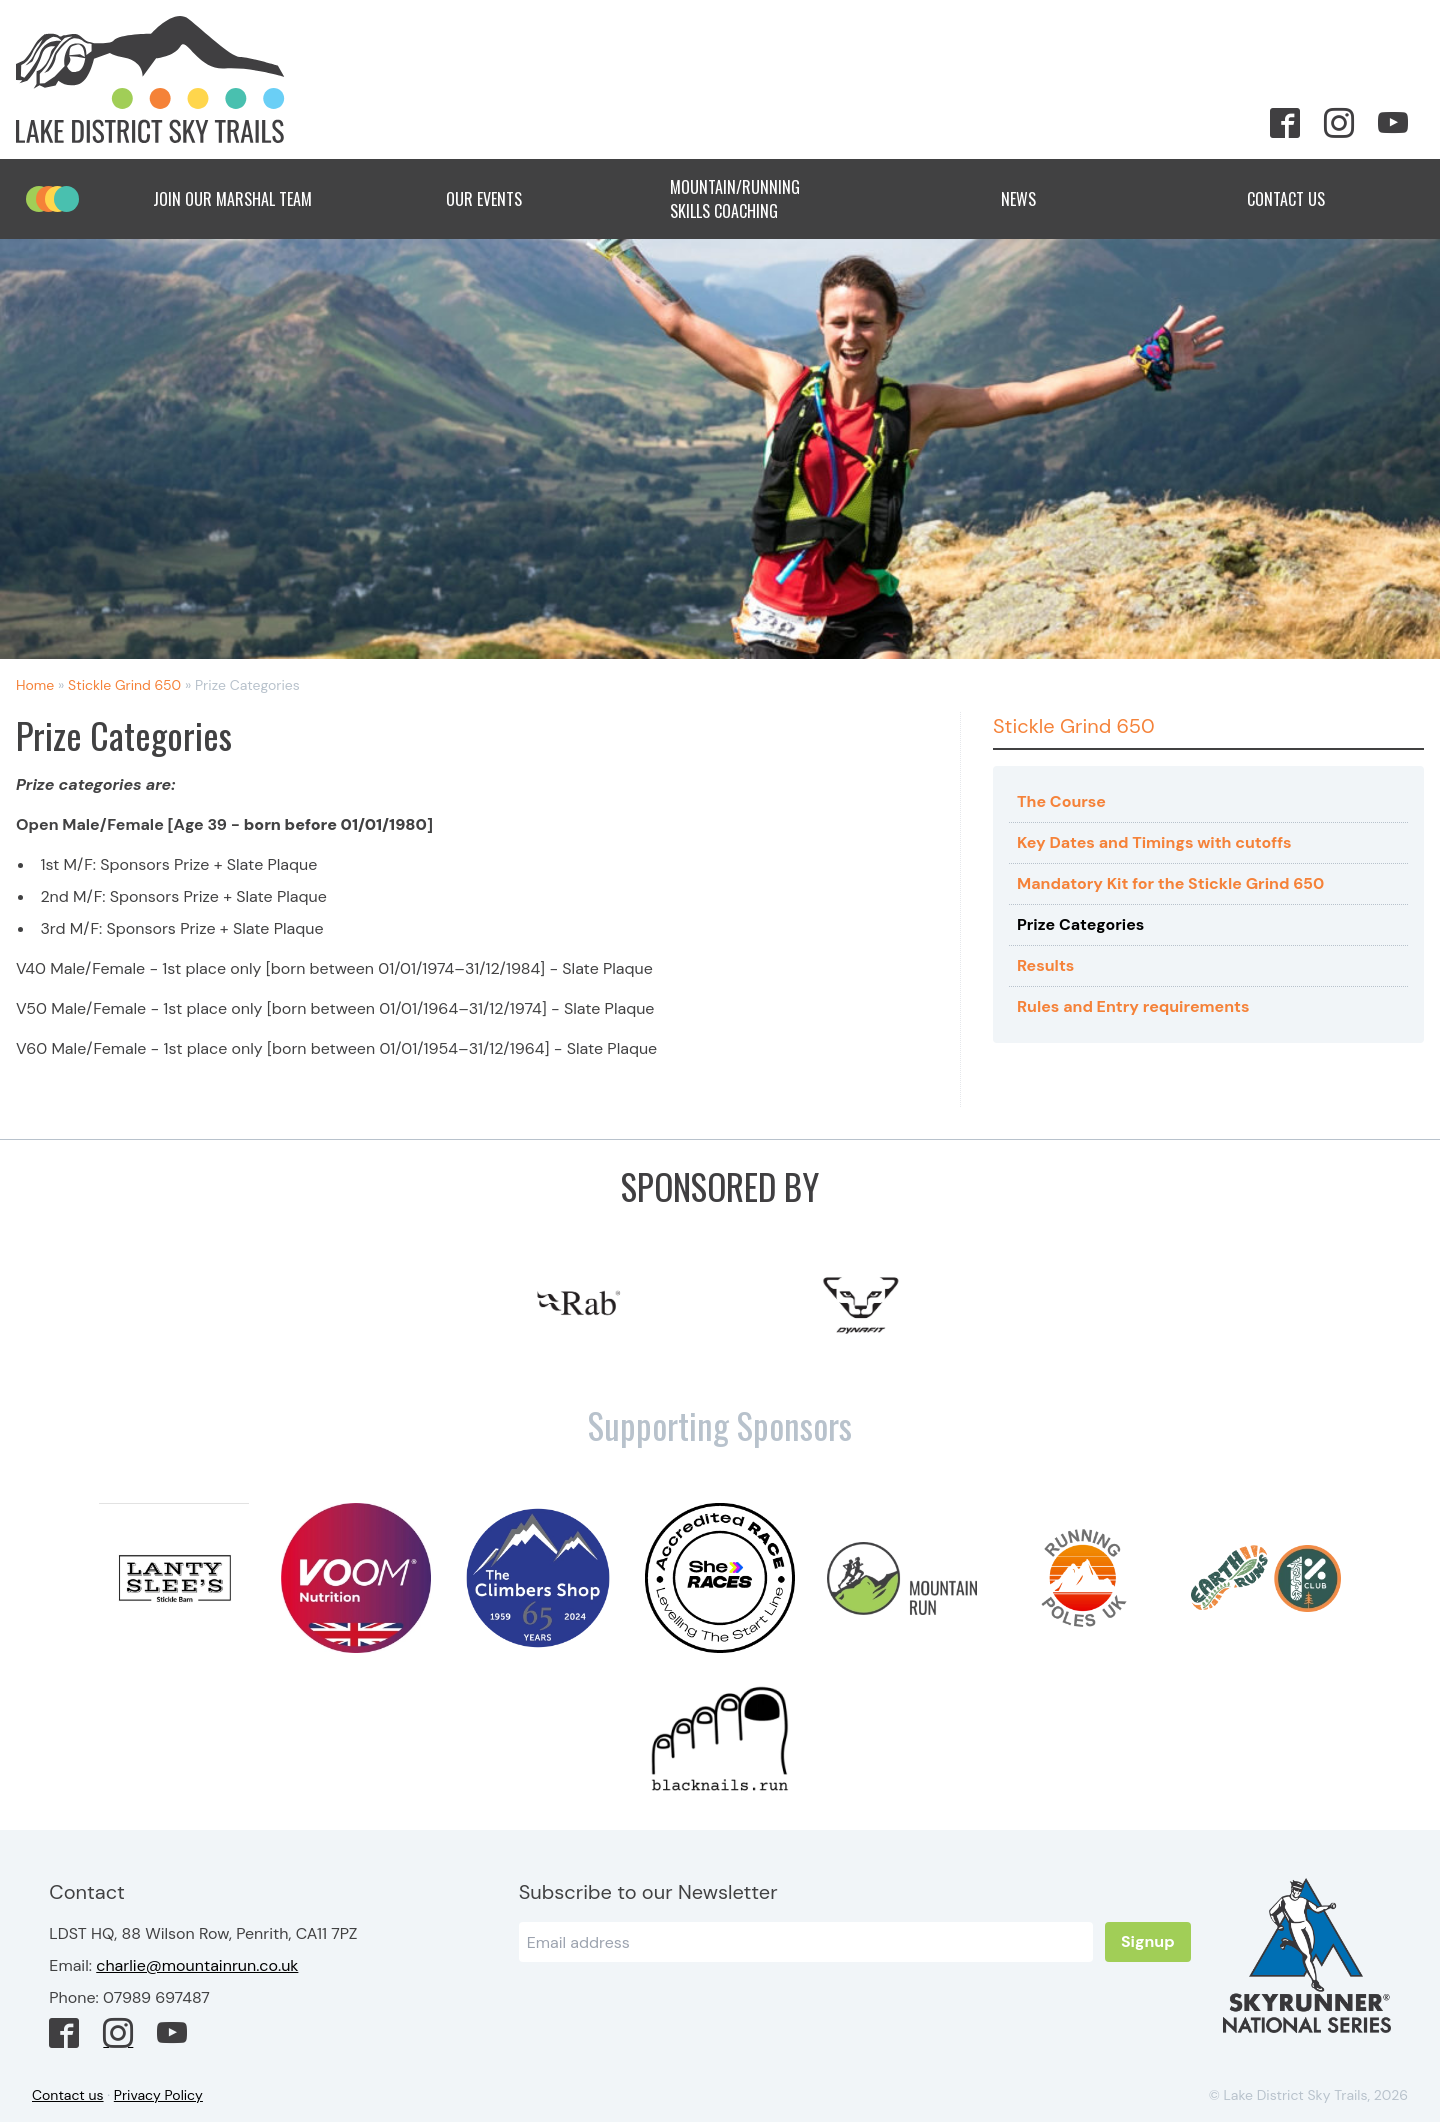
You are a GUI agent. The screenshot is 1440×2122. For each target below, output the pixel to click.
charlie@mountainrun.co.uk (197, 1965)
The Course (1061, 801)
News (1034, 199)
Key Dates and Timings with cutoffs (1154, 842)
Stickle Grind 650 (124, 685)
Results (1045, 965)
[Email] (806, 1942)
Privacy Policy (158, 2095)
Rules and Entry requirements (1133, 1006)
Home (35, 685)
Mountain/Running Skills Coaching (767, 199)
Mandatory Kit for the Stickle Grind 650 (1170, 883)
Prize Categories (1080, 924)
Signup (1148, 1941)
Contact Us (1302, 199)
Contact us (68, 2095)
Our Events (500, 199)
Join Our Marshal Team (232, 199)
